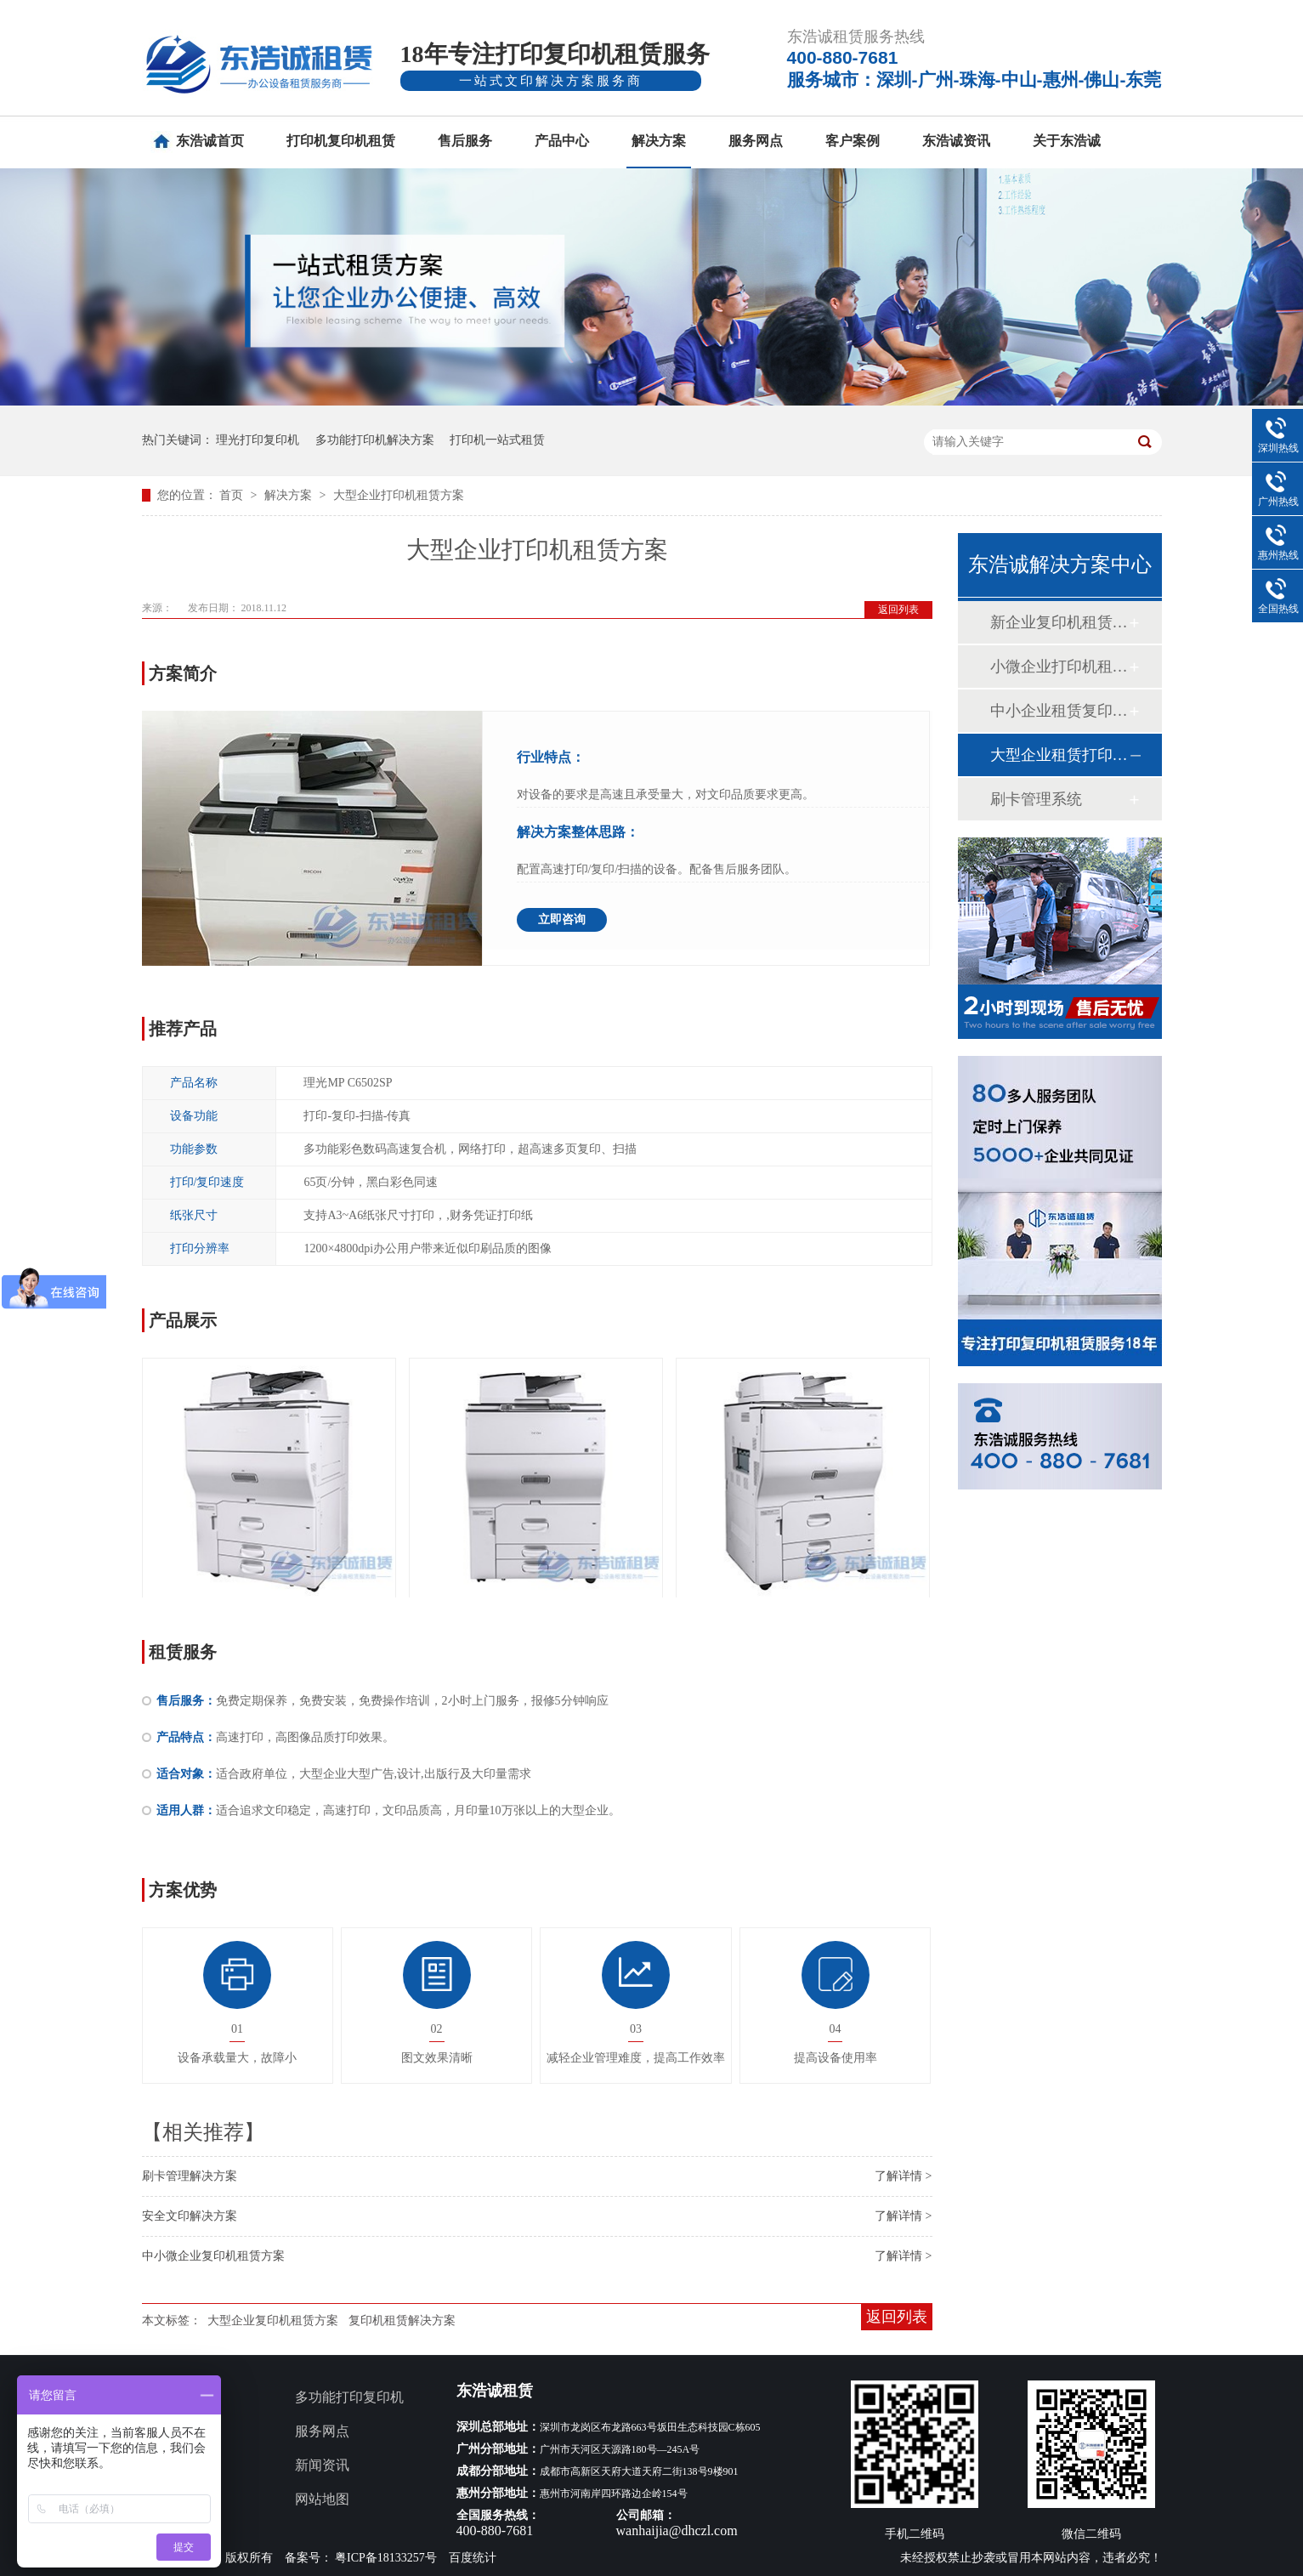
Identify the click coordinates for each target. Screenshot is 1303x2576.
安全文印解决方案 (189, 2216)
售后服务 (465, 140)
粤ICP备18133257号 (386, 2557)
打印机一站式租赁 (497, 440)
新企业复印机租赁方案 (1059, 622)
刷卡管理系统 (1036, 799)
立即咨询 (562, 919)
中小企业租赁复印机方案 (1059, 710)
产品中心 (562, 140)
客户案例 (852, 140)
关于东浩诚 (1067, 140)
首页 (232, 495)
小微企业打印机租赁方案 (1059, 666)
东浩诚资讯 (956, 140)
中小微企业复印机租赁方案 (213, 2256)
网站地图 (322, 2499)
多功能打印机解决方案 (374, 440)
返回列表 (898, 610)
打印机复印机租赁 (340, 140)
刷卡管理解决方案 (189, 2176)
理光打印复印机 (257, 440)
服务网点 (755, 140)
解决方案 (659, 140)
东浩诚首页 (210, 140)
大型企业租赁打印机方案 (1059, 754)
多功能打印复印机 (349, 2397)
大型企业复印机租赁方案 (272, 2320)
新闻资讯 (322, 2465)
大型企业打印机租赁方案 (398, 495)
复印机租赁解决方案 (402, 2320)
